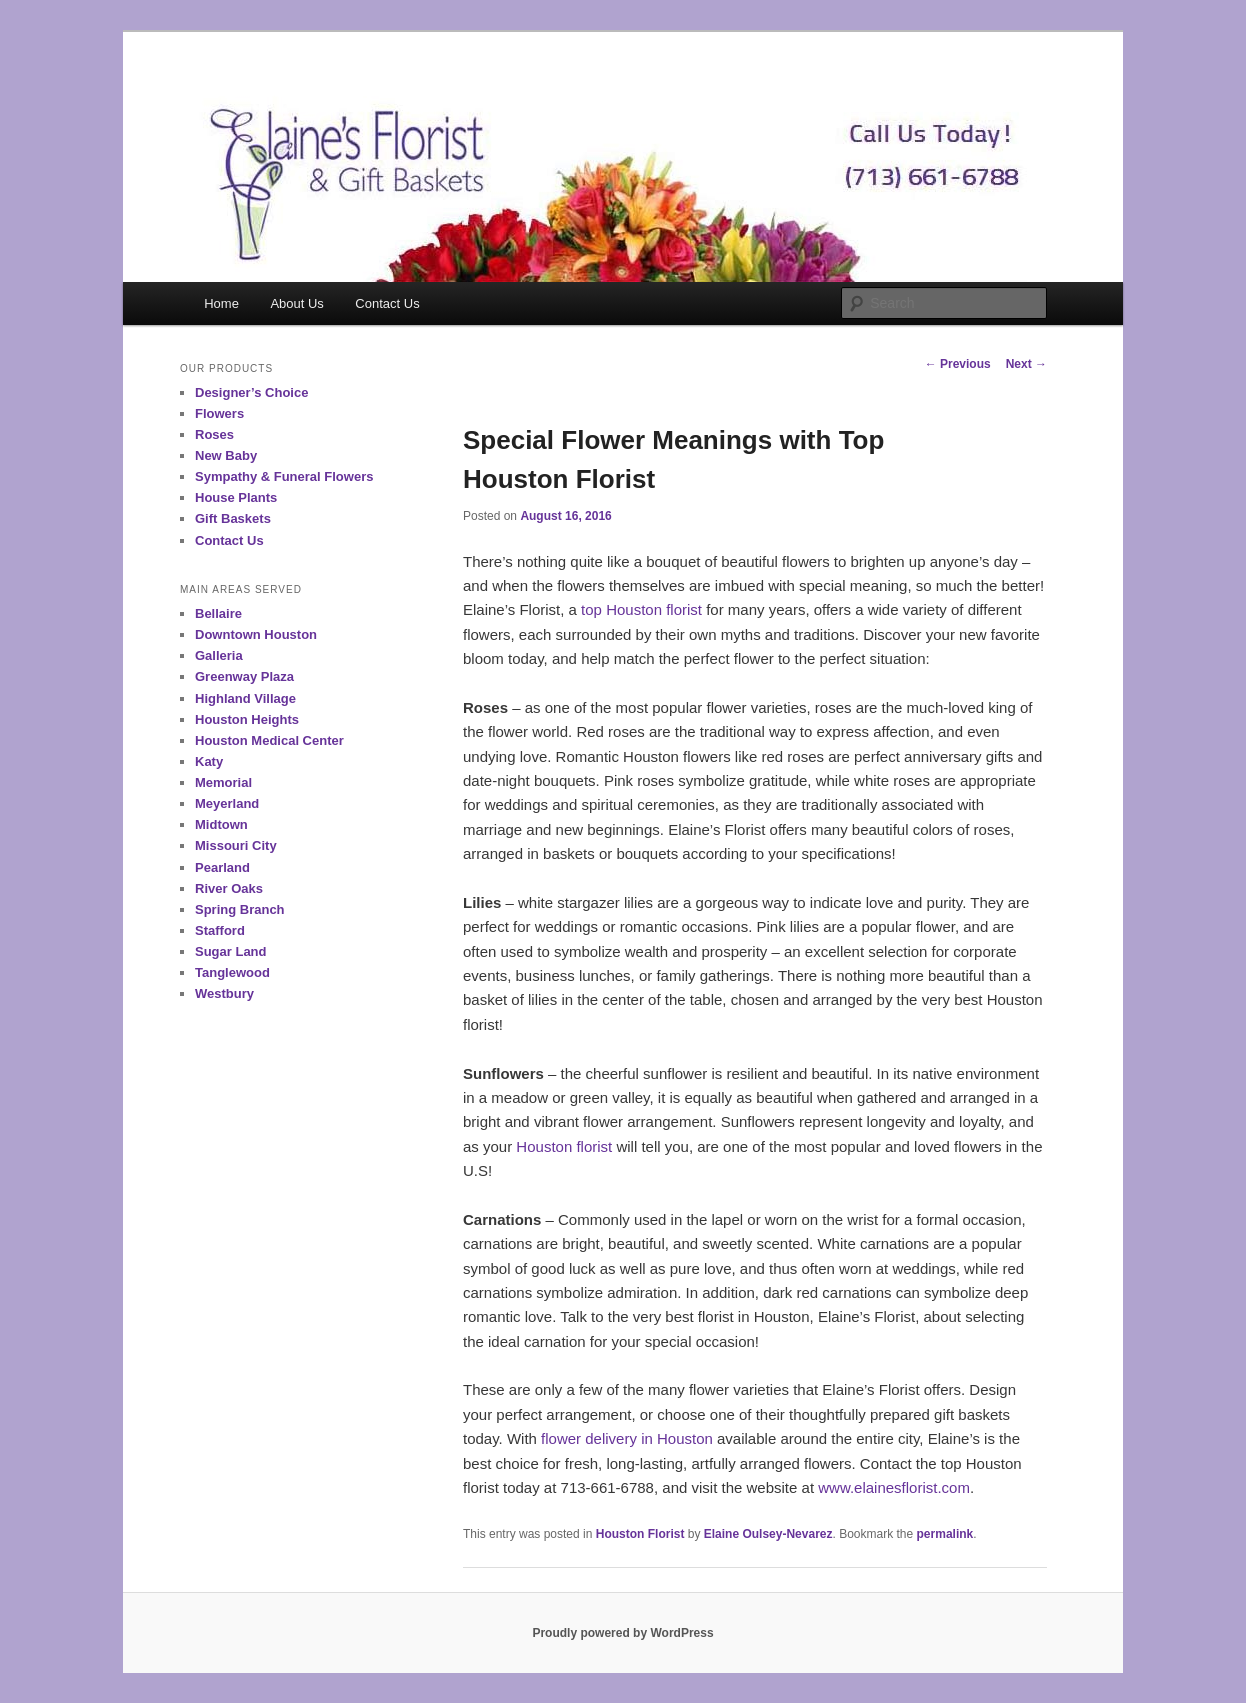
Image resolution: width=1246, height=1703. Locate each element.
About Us (296, 303)
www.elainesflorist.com (894, 1487)
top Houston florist (641, 609)
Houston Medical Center (269, 740)
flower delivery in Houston (627, 1438)
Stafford (220, 930)
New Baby (226, 455)
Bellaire (218, 613)
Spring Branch (240, 909)
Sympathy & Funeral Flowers (284, 476)
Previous (958, 364)
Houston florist (564, 1146)
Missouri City (236, 845)
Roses (214, 434)
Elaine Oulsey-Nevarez (768, 1534)
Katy (209, 761)
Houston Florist (640, 1534)
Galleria (219, 655)
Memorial (223, 782)
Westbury (224, 993)
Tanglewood (232, 972)
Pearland (222, 867)
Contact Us (387, 303)
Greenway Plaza (244, 676)
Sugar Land (231, 951)
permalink (945, 1534)
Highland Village (245, 698)
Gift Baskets (233, 518)
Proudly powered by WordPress (622, 1633)
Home (221, 303)
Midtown (221, 824)
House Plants (236, 497)
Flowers (219, 413)
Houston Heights (247, 719)
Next (1026, 364)
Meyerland (227, 803)
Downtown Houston (256, 634)
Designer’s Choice (251, 392)
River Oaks (229, 888)
